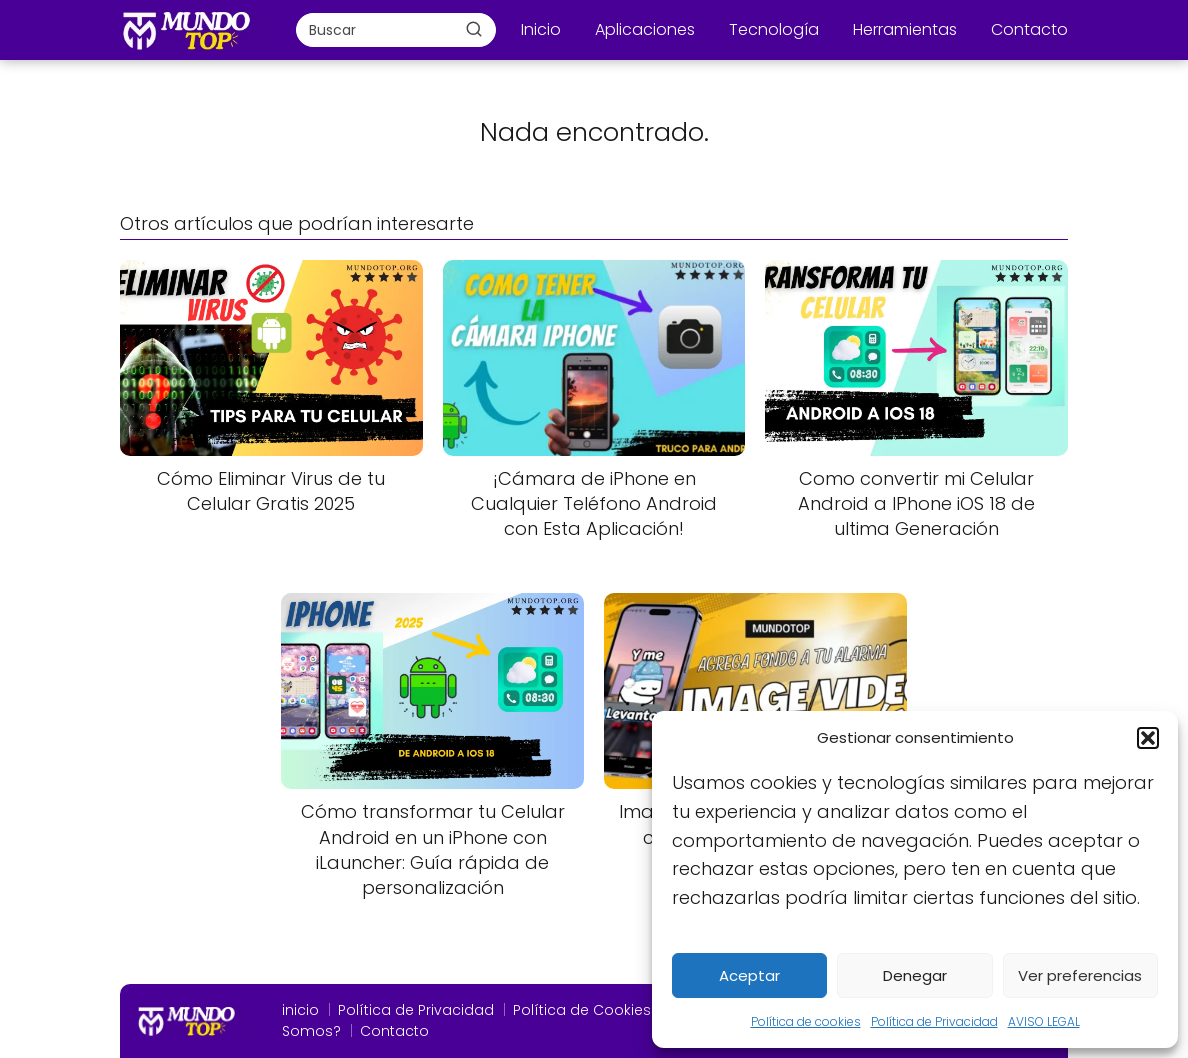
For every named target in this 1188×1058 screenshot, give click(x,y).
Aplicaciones (645, 29)
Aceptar (749, 975)
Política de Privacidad (934, 1021)
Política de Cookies (582, 1010)
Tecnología (774, 29)
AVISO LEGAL (1044, 1021)
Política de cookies (806, 1021)
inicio (300, 1010)
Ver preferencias (1080, 975)
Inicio (541, 29)
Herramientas (905, 29)
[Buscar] (474, 29)
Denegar (915, 975)
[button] (1148, 738)
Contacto (1029, 29)
